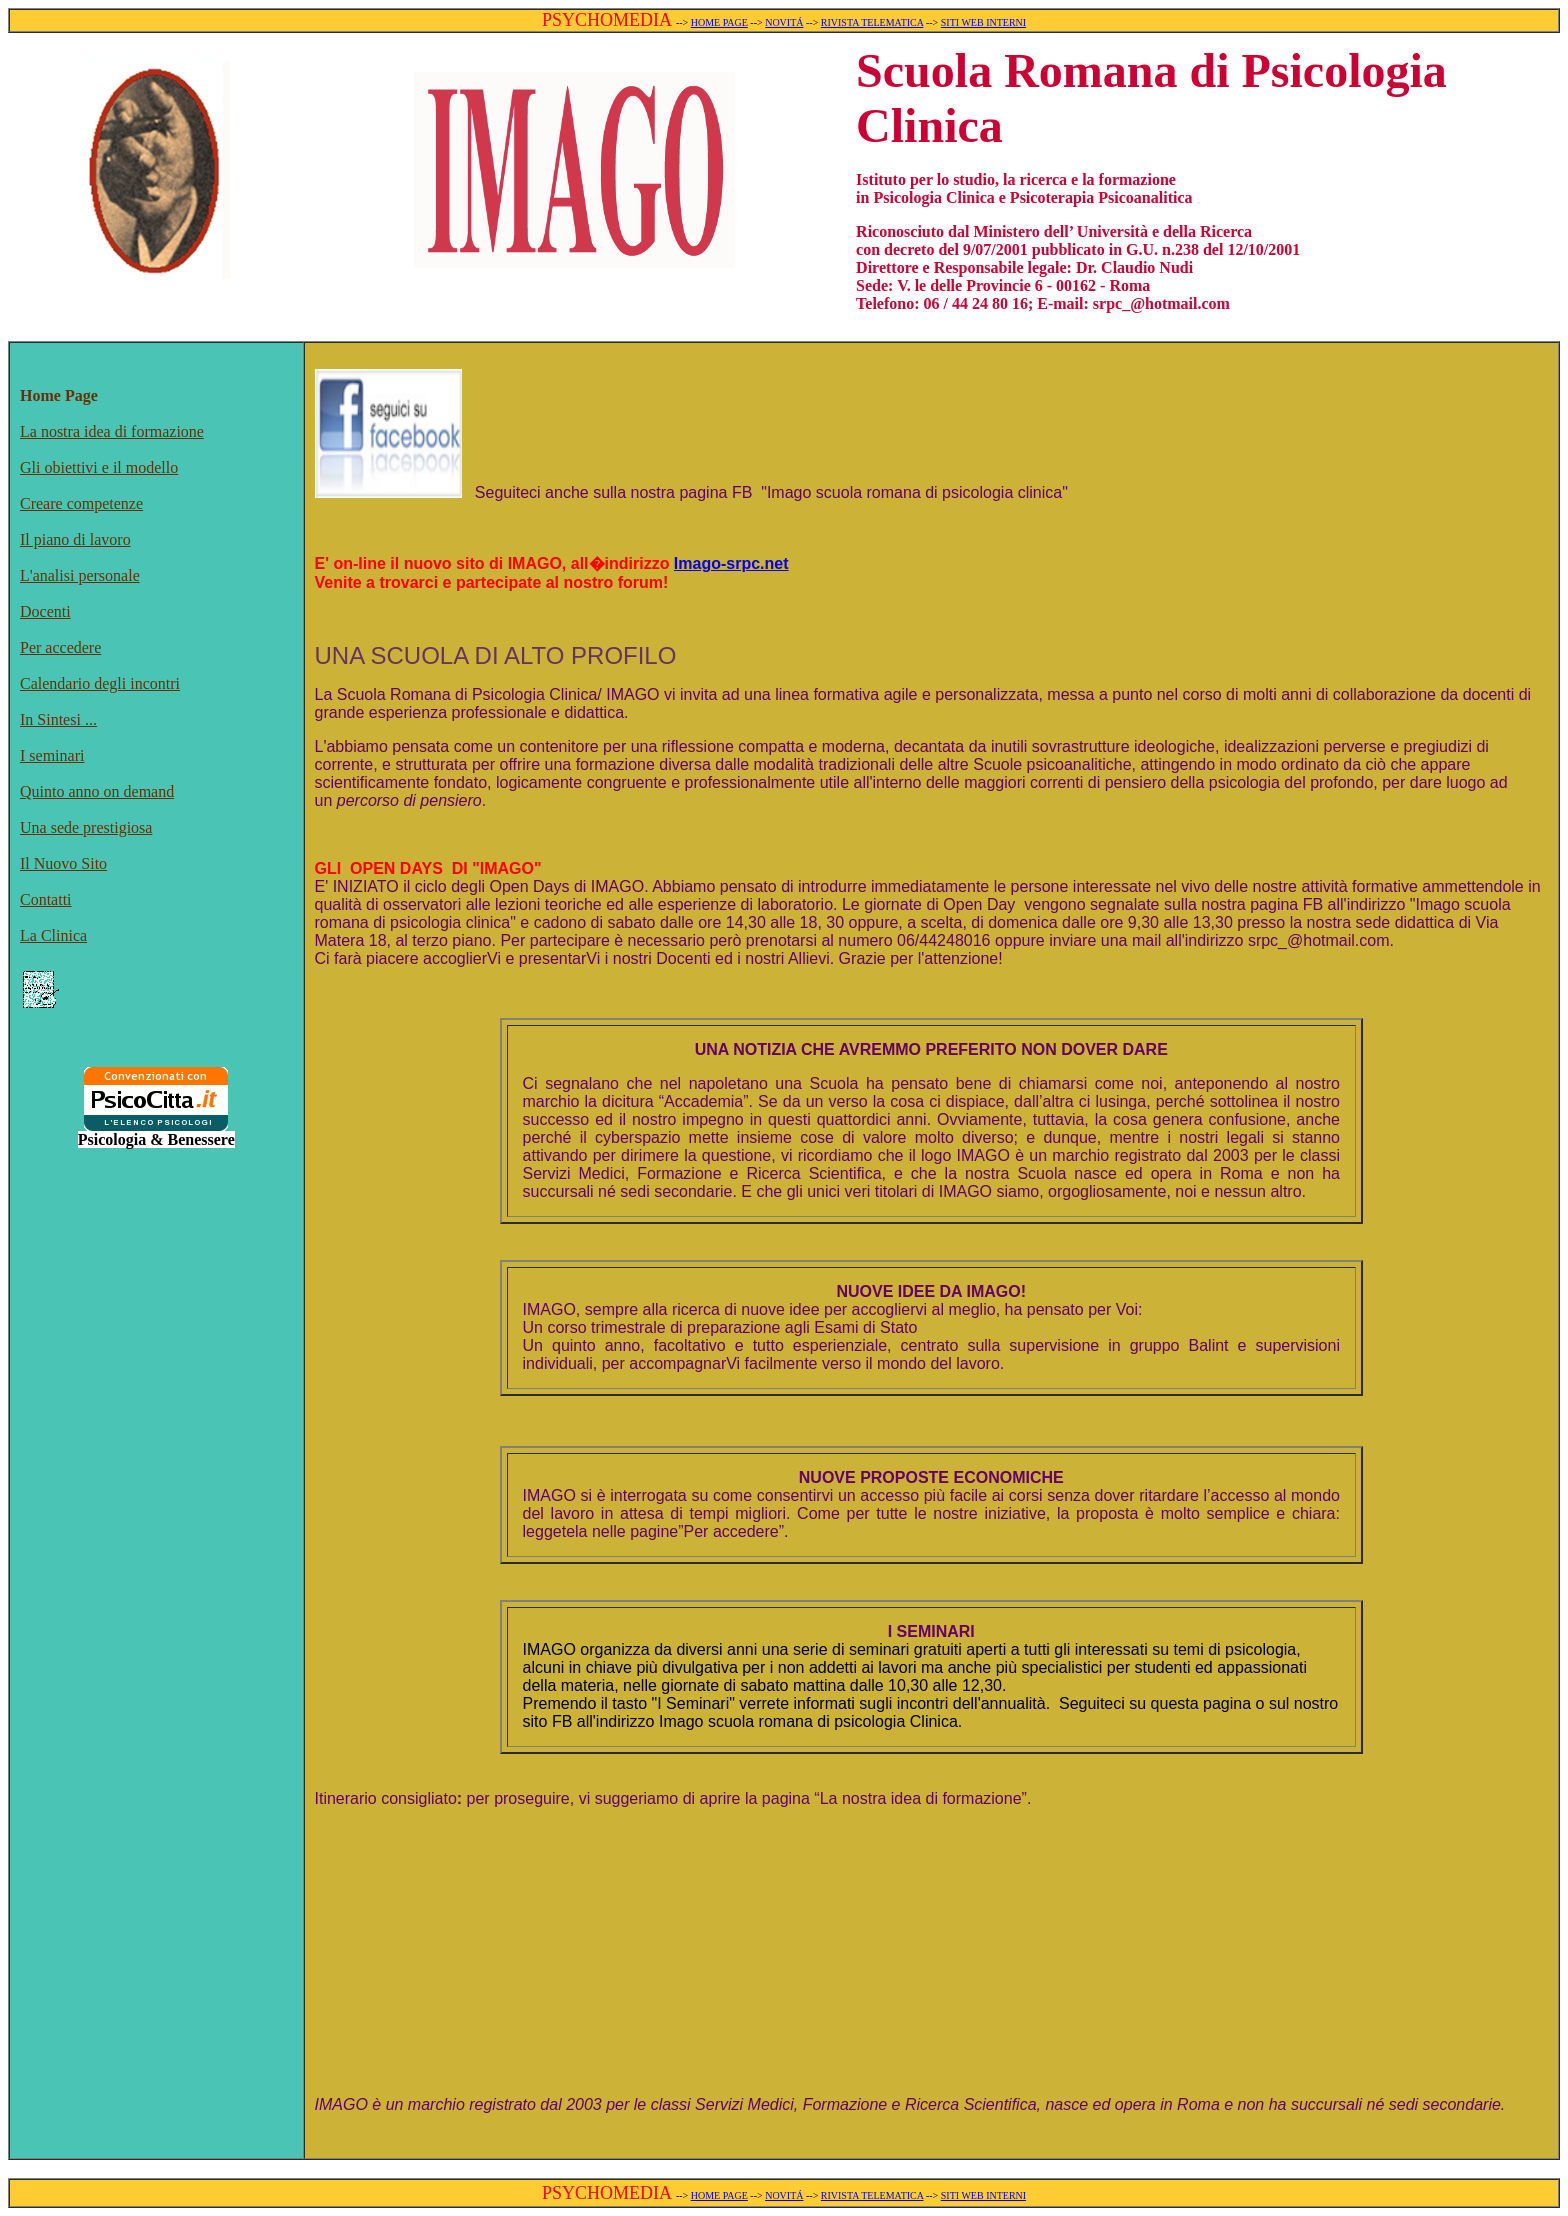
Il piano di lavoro (75, 539)
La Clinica (53, 935)
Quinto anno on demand (97, 791)
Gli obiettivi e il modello (99, 467)
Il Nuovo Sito (63, 863)
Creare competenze (81, 503)
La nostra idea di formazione (112, 431)
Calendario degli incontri (100, 683)
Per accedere (60, 647)
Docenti (45, 611)
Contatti (46, 899)
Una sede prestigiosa (86, 827)
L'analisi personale (80, 575)
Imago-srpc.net (731, 563)
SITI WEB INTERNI (983, 22)
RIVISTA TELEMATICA (872, 22)
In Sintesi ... (58, 719)
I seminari (52, 755)
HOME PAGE (719, 22)
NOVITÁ (784, 22)
